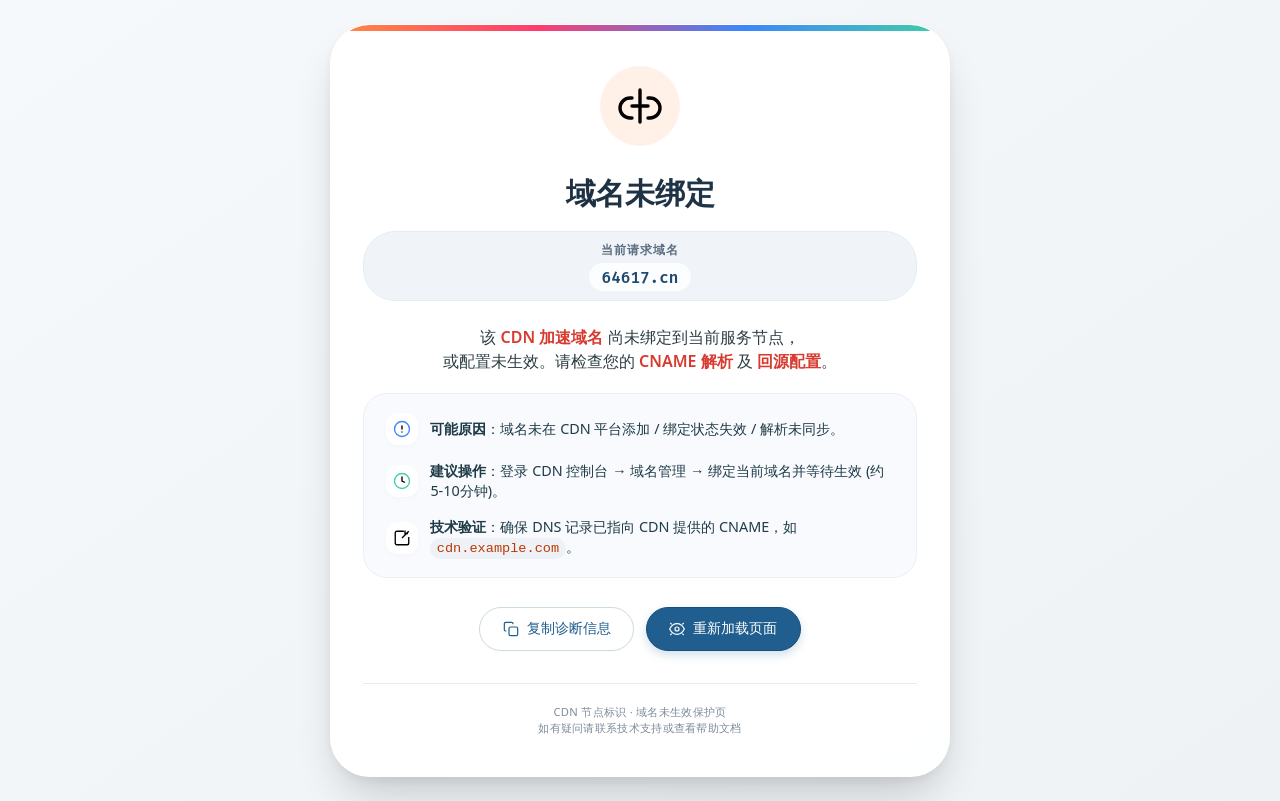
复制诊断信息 (557, 628)
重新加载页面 (723, 628)
